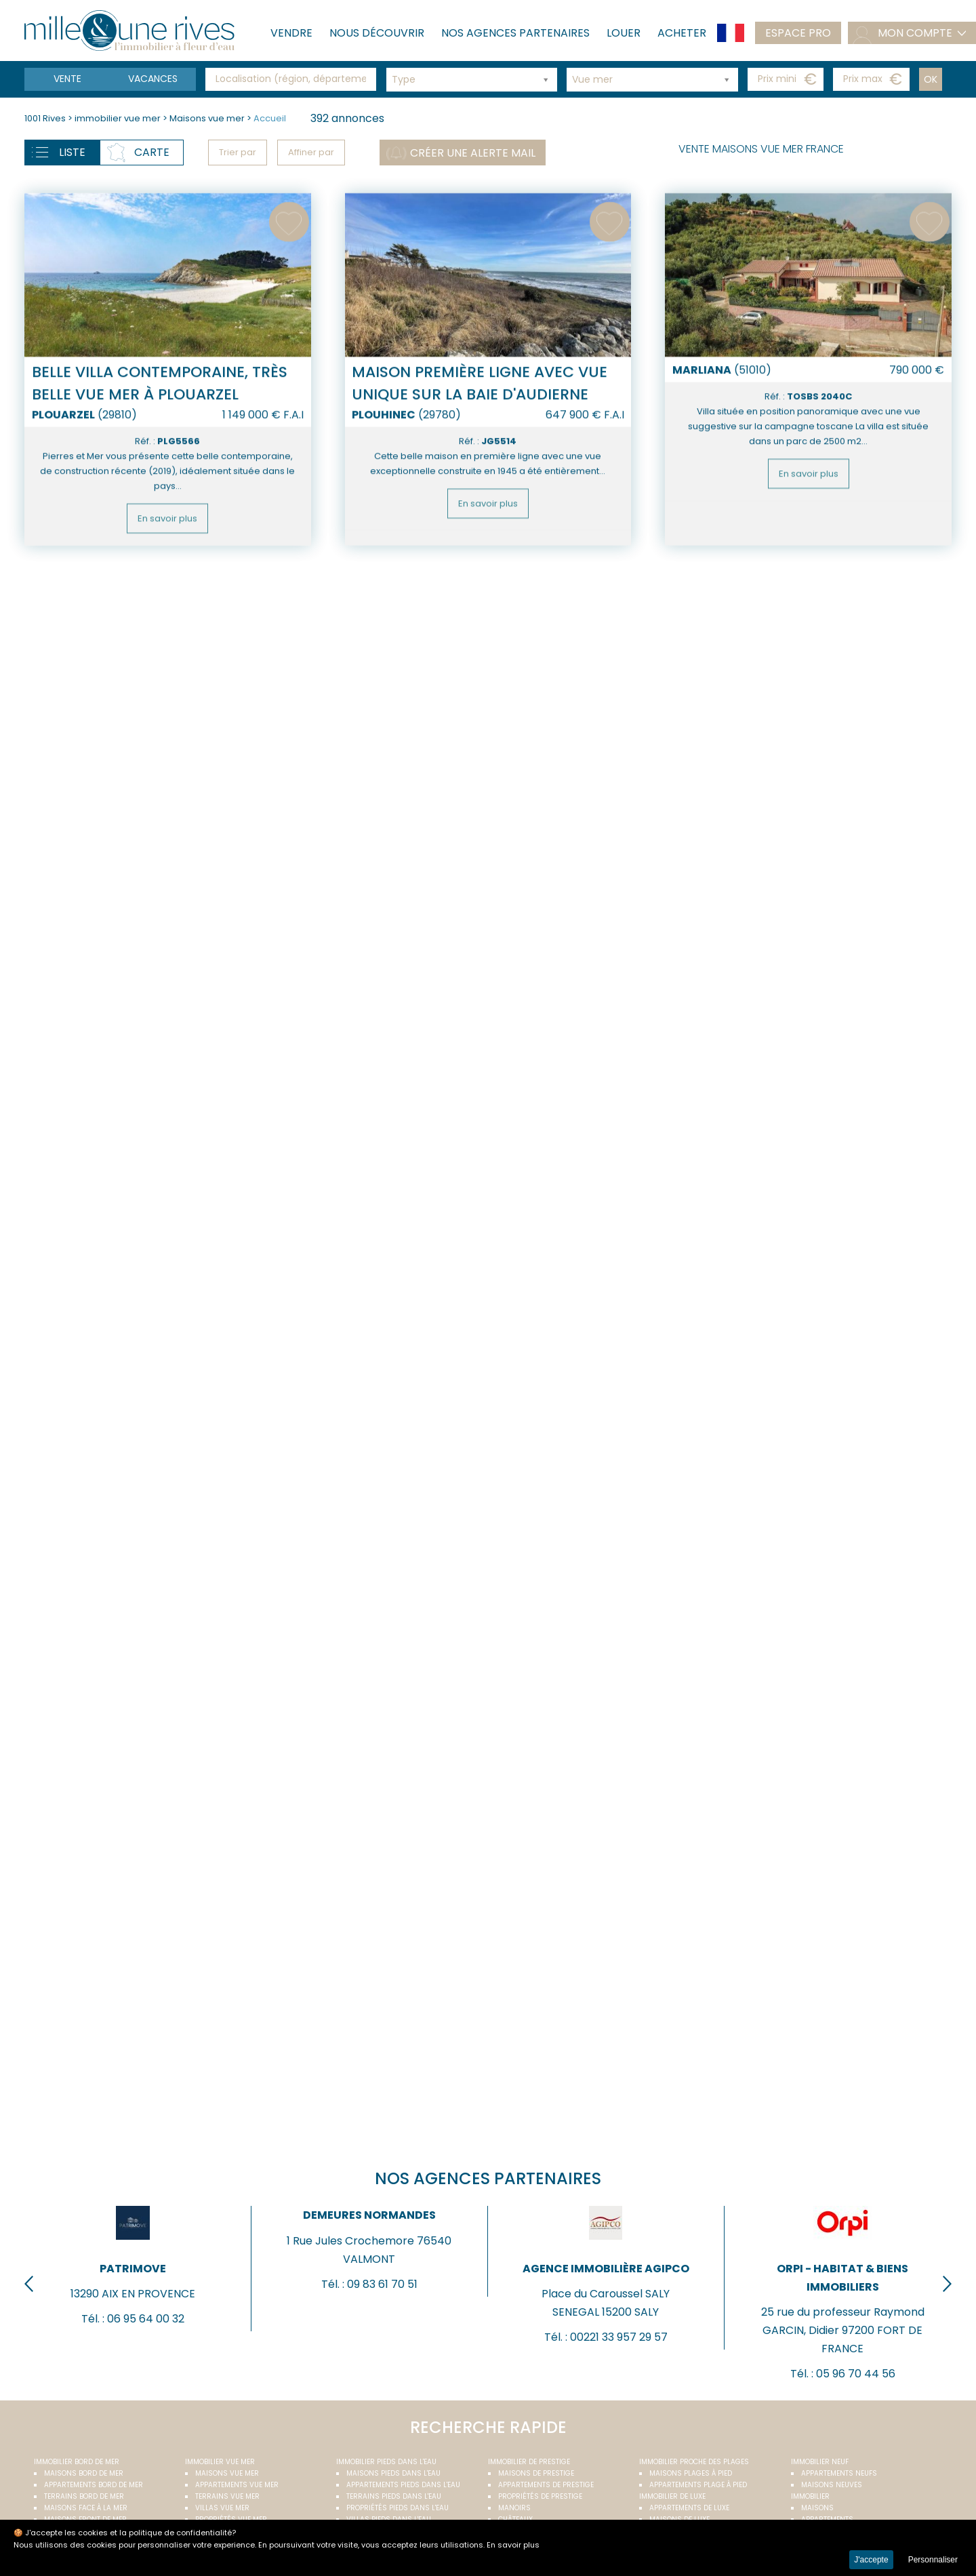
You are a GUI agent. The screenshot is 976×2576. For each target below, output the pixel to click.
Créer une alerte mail (472, 153)
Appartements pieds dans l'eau (403, 2485)
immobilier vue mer (119, 118)
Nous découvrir (376, 33)
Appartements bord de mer (93, 2485)
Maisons (817, 2508)
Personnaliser (933, 2559)
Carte (151, 152)
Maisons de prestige (536, 2473)
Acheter (681, 33)
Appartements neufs (839, 2473)
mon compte (915, 33)
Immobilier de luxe (672, 2496)
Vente (67, 78)
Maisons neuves (831, 2485)
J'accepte (871, 2559)
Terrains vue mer (227, 2496)
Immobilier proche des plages (694, 2462)
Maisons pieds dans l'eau (393, 2473)
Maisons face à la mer (85, 2508)
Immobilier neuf (820, 2462)
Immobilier (810, 2496)
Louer (623, 33)
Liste (72, 152)
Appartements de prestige (546, 2485)
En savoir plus (167, 577)
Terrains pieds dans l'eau (393, 2496)
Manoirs (514, 2508)
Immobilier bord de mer (76, 2462)
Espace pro (798, 33)
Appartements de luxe (689, 2508)
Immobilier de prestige (529, 2462)
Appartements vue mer (237, 2485)
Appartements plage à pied (698, 2485)
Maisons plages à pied (690, 2473)
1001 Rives (45, 118)
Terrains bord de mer (84, 2496)
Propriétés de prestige (540, 2496)
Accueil (269, 118)
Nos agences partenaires (515, 33)
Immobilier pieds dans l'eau (386, 2462)
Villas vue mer (222, 2508)
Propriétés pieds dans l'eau (397, 2508)
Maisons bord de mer (83, 2473)
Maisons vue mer (208, 118)
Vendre (291, 33)
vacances (153, 78)
